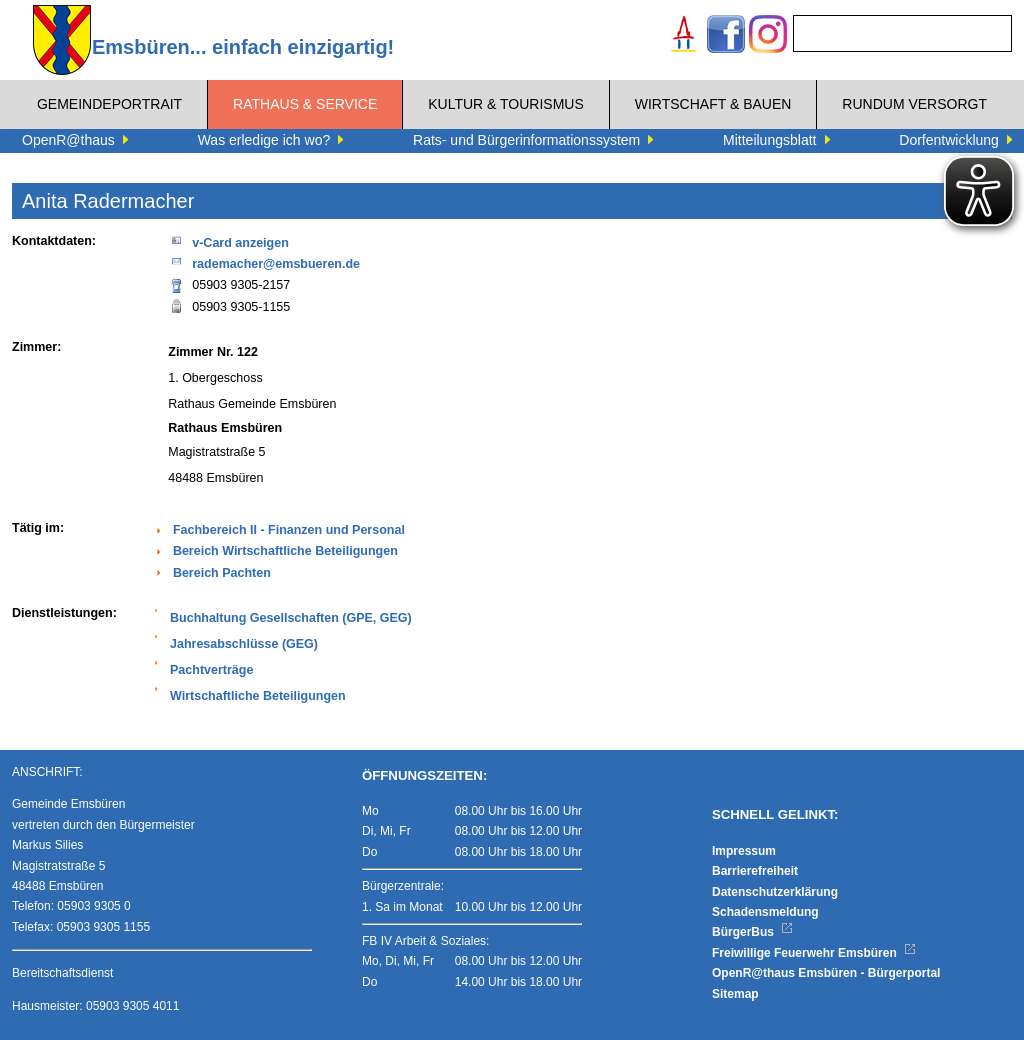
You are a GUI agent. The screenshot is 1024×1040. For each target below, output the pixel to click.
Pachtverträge (211, 670)
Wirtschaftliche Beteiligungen (258, 696)
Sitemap (735, 994)
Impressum (744, 851)
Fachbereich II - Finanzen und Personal (289, 530)
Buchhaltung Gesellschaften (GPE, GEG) (291, 618)
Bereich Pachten (222, 573)
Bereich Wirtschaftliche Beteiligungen (285, 551)
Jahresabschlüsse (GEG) (244, 644)
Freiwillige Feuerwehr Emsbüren (814, 953)
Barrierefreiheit (755, 871)
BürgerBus (752, 932)
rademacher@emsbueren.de (264, 262)
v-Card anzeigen (228, 241)
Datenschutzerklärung (775, 892)
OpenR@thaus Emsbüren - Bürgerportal (826, 973)
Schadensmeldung (765, 912)
